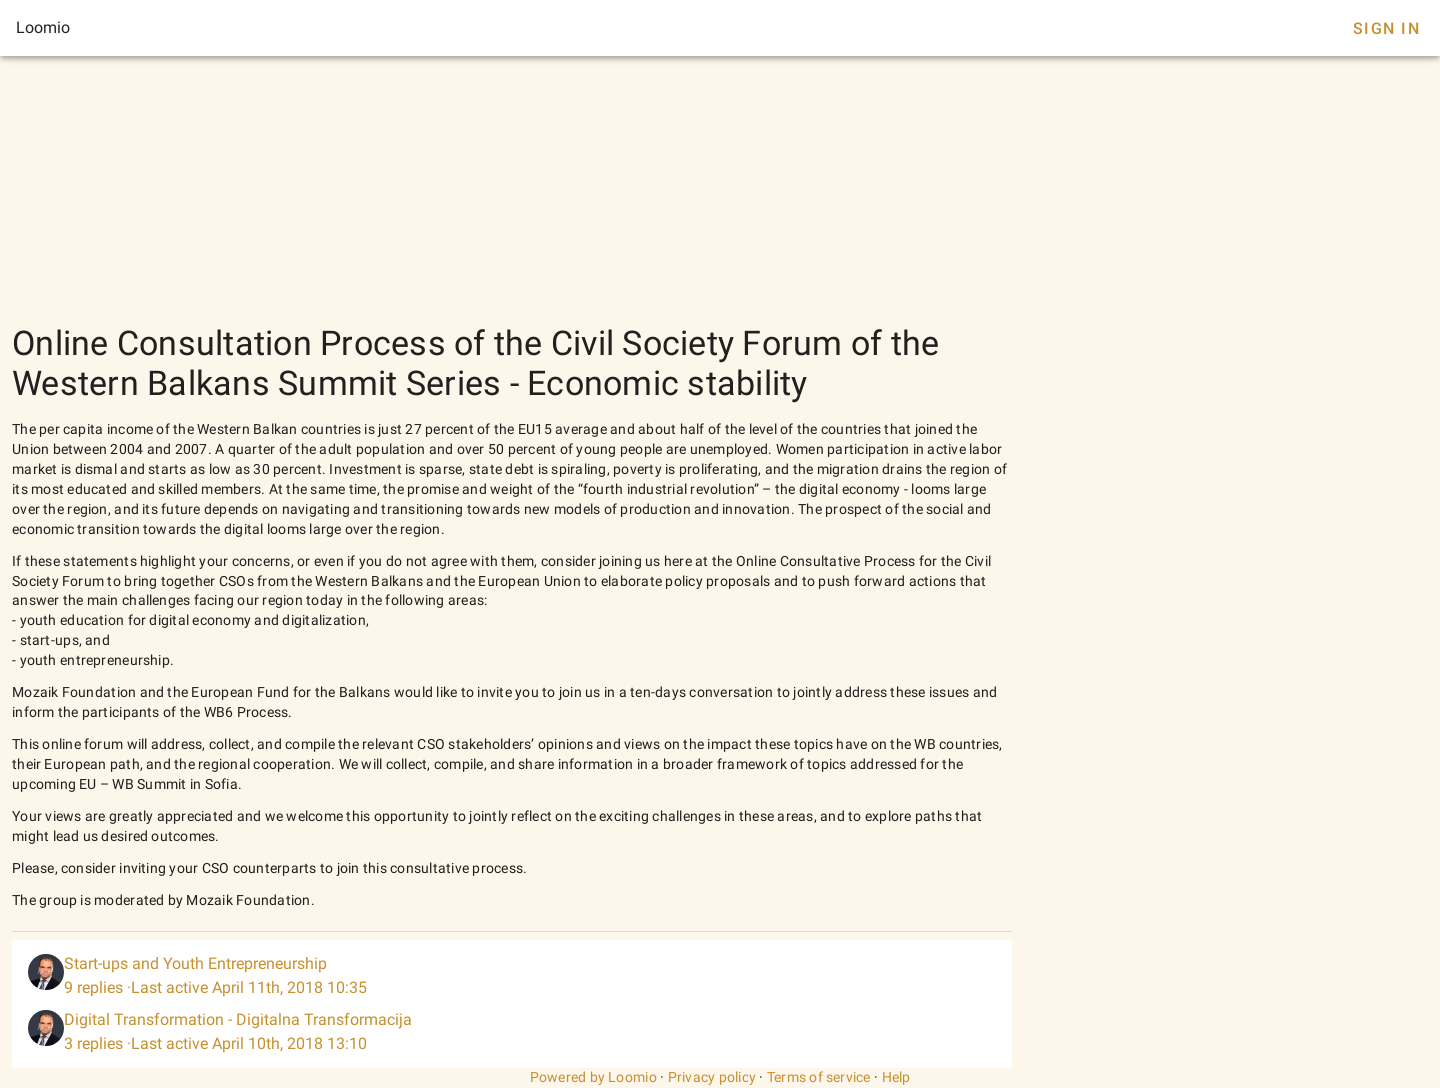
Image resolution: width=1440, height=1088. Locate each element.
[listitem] (512, 976)
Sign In (1386, 28)
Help (896, 1077)
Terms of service (819, 1077)
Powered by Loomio (593, 1077)
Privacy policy (712, 1077)
